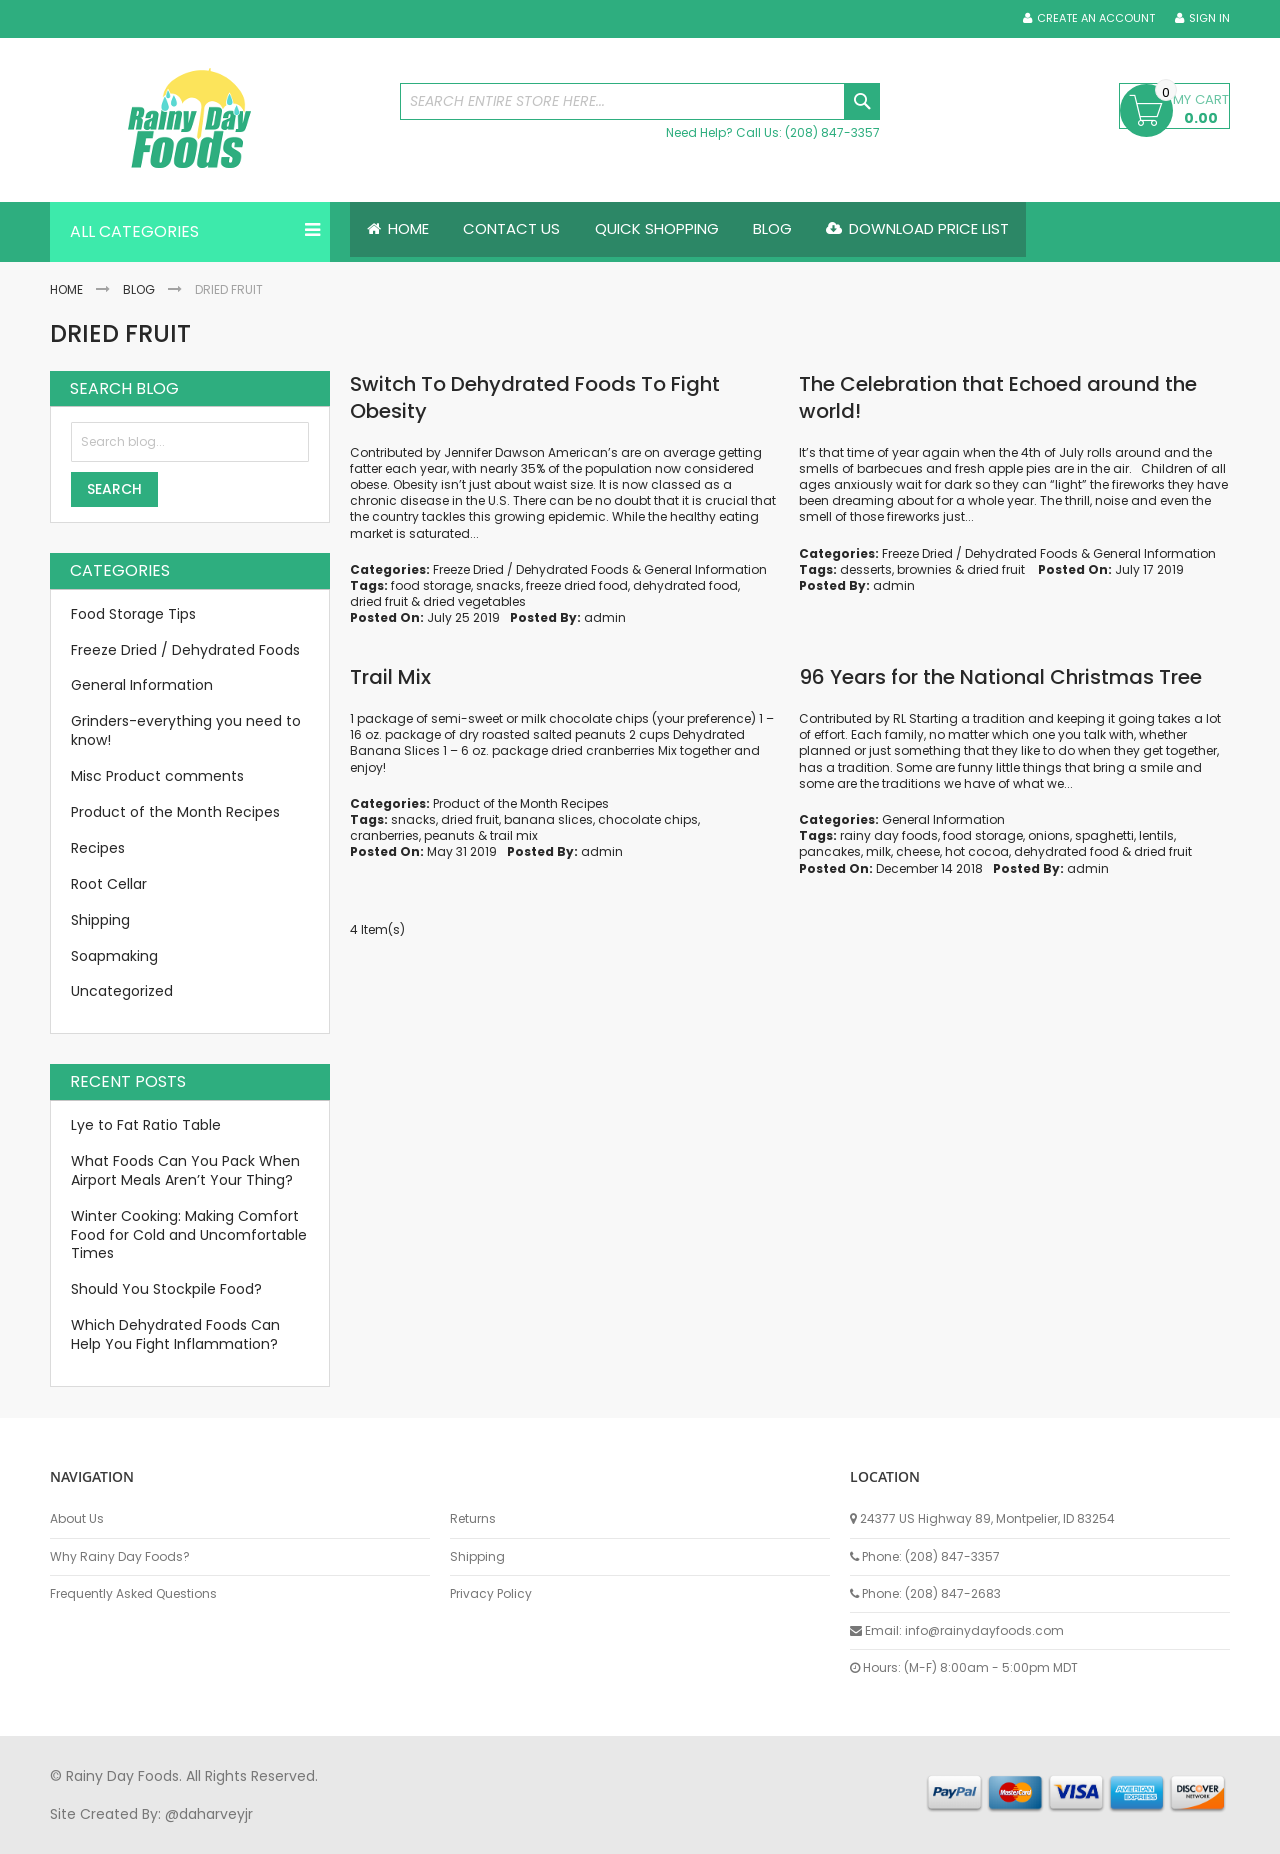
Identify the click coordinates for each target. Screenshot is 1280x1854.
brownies (924, 569)
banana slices (548, 819)
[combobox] (640, 101)
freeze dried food (577, 585)
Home (66, 289)
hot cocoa (977, 852)
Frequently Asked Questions (133, 1594)
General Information (705, 569)
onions (1049, 835)
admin (605, 618)
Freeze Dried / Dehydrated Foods (531, 569)
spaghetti (1104, 835)
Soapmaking (114, 956)
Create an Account (1096, 18)
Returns (473, 1519)
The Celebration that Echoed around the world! (998, 397)
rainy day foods (889, 835)
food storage (431, 585)
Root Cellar (109, 884)
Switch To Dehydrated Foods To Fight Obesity (535, 397)
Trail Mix (390, 677)
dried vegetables (474, 601)
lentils (1156, 835)
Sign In (1209, 18)
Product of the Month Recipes (521, 803)
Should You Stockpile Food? (166, 1290)
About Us (77, 1519)
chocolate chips (648, 819)
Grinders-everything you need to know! (186, 731)
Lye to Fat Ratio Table (146, 1125)
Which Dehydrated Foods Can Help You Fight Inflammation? (175, 1334)
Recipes (98, 848)
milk (878, 852)
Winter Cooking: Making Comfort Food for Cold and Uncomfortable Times (189, 1235)
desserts (866, 569)
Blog (139, 289)
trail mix (514, 835)
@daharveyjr (209, 1814)
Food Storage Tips (133, 614)
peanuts (449, 835)
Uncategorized (122, 992)
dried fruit (379, 601)
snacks (498, 585)
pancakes (830, 852)
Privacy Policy (491, 1594)
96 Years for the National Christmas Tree (1000, 677)
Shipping (100, 920)
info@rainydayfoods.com (984, 1630)
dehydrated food (685, 585)
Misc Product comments (157, 776)
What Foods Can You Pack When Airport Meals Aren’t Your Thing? (185, 1170)
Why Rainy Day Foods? (120, 1557)
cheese (918, 852)
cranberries (384, 835)
